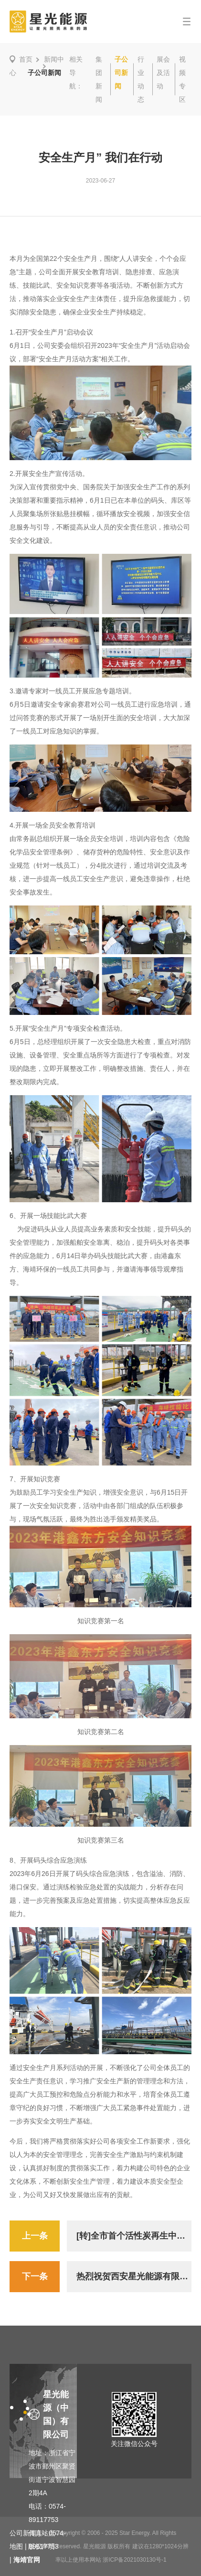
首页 (25, 59)
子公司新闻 (121, 72)
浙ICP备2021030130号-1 (134, 2559)
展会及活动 (163, 72)
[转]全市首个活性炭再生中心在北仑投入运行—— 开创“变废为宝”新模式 (133, 2236)
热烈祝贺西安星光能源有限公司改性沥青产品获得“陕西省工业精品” (133, 2276)
